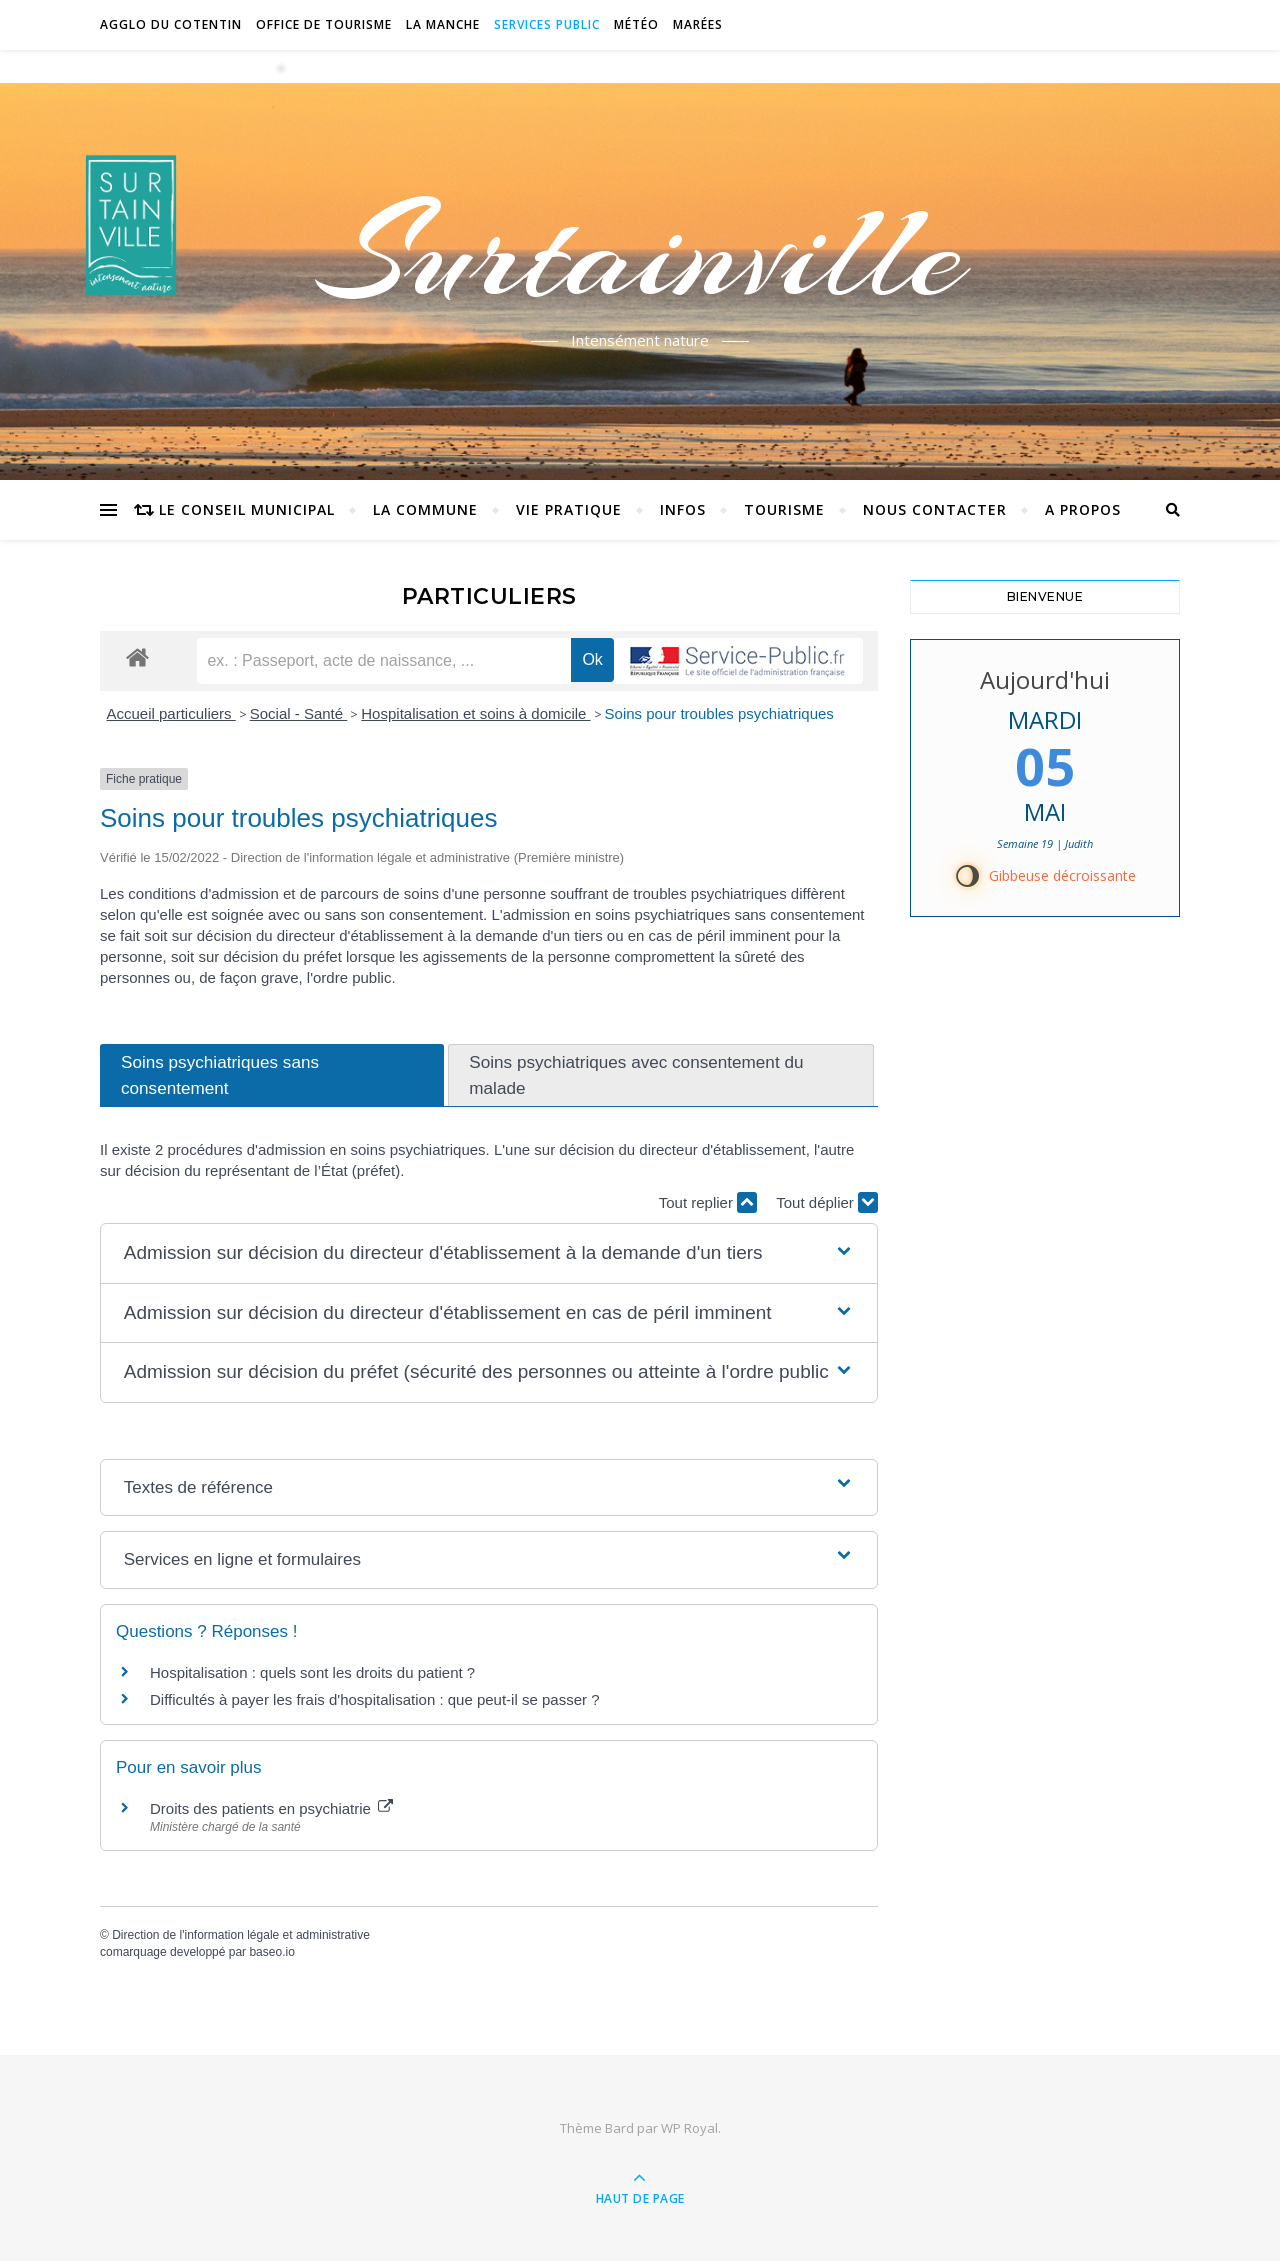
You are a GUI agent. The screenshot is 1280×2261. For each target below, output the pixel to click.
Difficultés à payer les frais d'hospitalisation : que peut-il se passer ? (375, 1699)
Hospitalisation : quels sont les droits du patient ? (312, 1672)
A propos (1083, 509)
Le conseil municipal (247, 509)
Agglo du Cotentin (171, 24)
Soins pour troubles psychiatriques (719, 713)
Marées (698, 24)
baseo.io (271, 1952)
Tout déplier (827, 1202)
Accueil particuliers (171, 713)
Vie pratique (569, 509)
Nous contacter (935, 509)
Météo (636, 24)
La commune (425, 509)
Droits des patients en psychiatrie (271, 1808)
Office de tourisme (324, 24)
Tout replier (708, 1202)
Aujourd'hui (1045, 679)
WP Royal (689, 2128)
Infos (683, 509)
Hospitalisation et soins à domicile (475, 713)
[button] (489, 1253)
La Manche (443, 24)
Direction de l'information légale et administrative (241, 1935)
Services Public (547, 24)
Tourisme (784, 509)
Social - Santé (299, 713)
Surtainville (640, 253)
